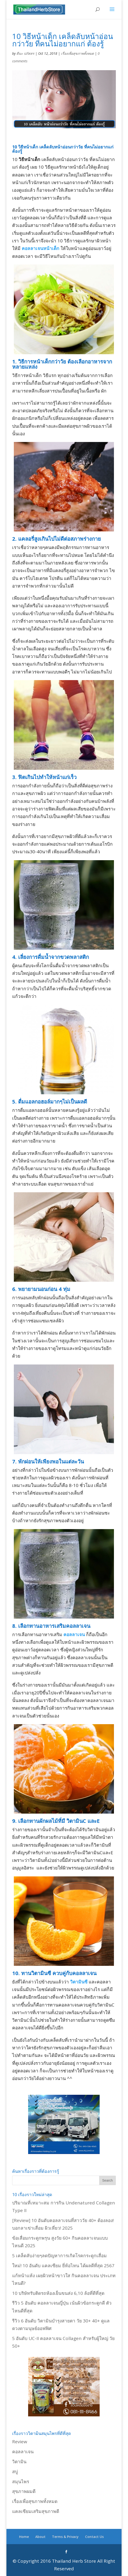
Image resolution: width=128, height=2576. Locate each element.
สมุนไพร (20, 2481)
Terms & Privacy (65, 2536)
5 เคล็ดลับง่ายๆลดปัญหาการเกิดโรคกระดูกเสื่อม (59, 2255)
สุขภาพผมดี (24, 2491)
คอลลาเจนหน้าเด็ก (40, 248)
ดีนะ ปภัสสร (25, 53)
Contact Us (94, 2536)
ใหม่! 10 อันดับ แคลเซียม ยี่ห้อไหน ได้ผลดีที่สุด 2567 (63, 2265)
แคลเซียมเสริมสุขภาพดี (35, 2511)
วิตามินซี (78, 1982)
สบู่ (15, 2471)
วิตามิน (19, 2461)
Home (24, 2536)
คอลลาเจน (74, 1634)
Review (19, 2442)
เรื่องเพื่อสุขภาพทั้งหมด (77, 53)
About (40, 2536)
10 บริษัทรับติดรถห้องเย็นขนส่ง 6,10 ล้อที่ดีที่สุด (58, 2293)
